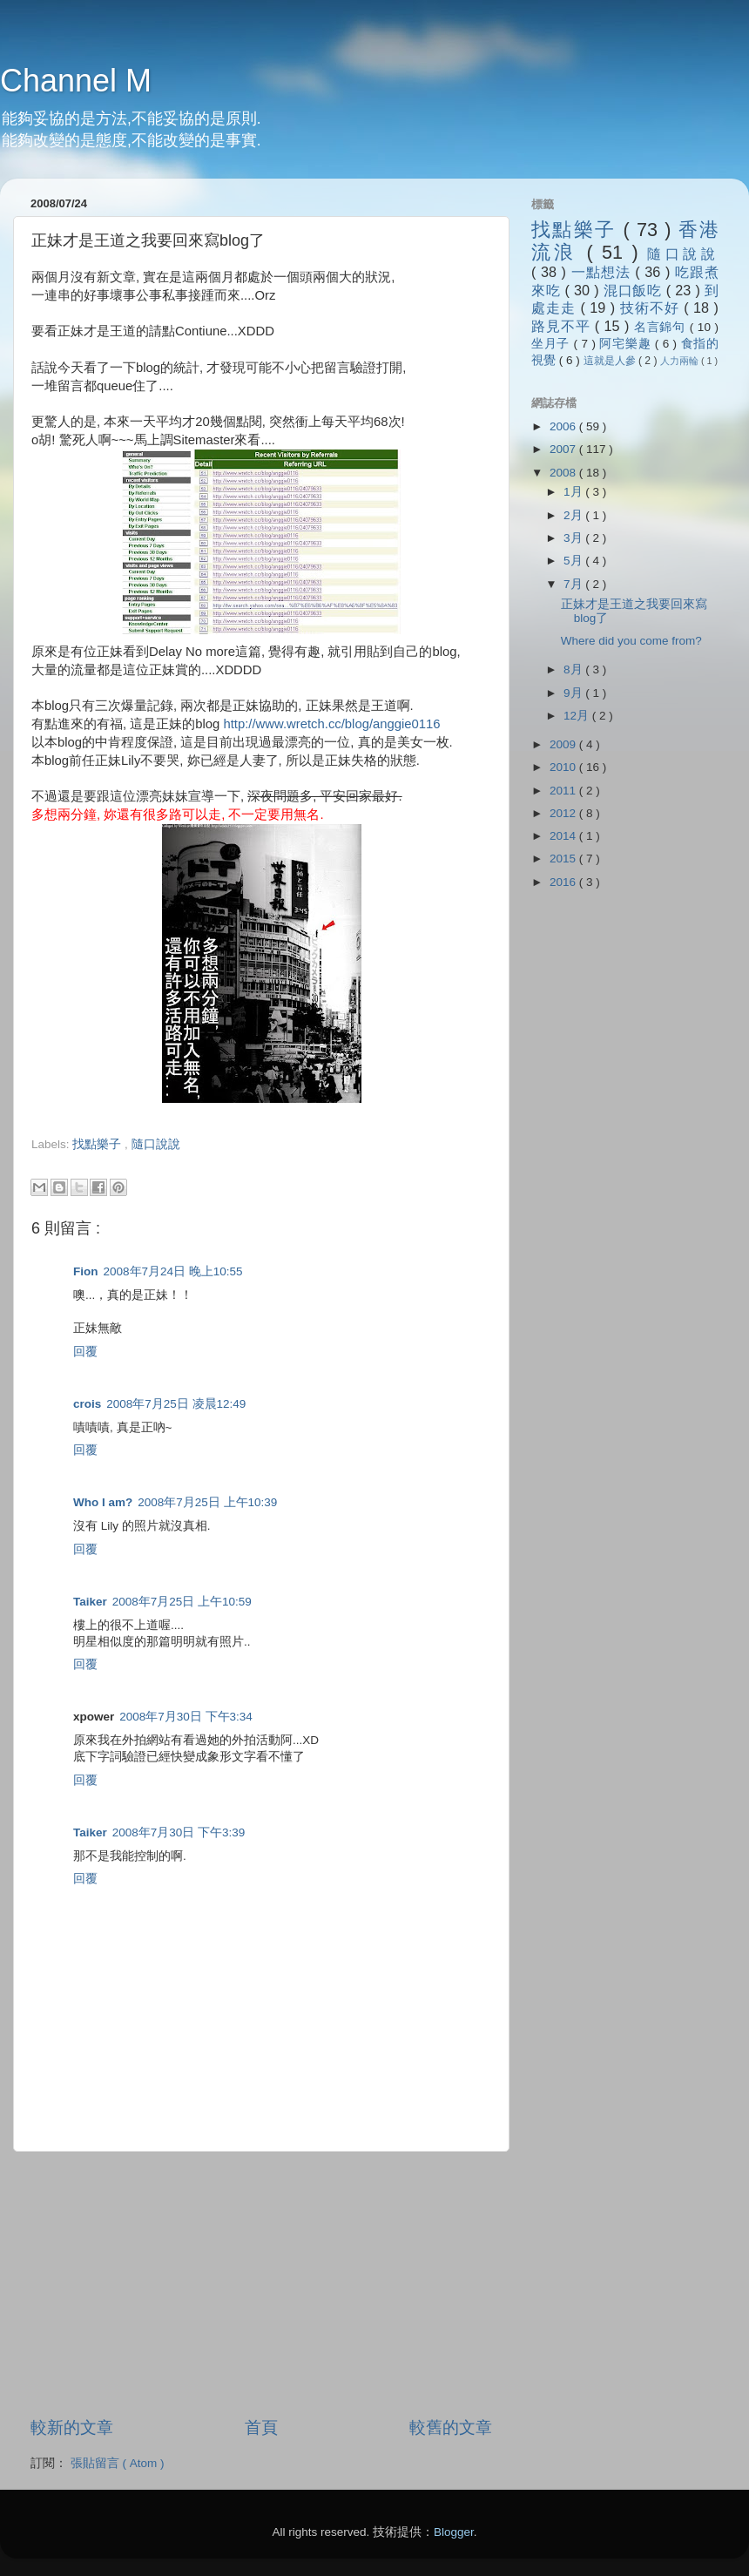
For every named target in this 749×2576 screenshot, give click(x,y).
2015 (564, 858)
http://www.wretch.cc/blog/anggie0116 (331, 724)
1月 (574, 491)
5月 (574, 560)
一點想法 (603, 272)
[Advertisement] (235, 1160)
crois (87, 1403)
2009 (564, 744)
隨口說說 (156, 1144)
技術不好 (652, 307)
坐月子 (552, 343)
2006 (564, 426)
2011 (564, 790)
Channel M (76, 80)
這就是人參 (611, 361)
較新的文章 (71, 2427)
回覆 (85, 1351)
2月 (574, 515)
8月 (574, 669)
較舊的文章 (450, 2427)
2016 (564, 882)
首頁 (261, 2427)
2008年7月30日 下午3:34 (186, 1716)
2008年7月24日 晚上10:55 (173, 1271)
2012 (564, 813)
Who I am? (102, 1502)
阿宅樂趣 (626, 343)
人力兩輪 (680, 360)
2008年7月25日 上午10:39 (207, 1502)
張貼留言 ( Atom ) (118, 2463)
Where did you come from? (631, 640)
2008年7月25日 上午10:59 (182, 1601)
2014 (564, 835)
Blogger (454, 2532)
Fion (85, 1271)
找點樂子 (98, 1144)
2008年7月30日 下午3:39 (179, 1832)
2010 (564, 767)
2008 (564, 472)
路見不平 (563, 326)
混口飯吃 (635, 290)
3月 (574, 537)
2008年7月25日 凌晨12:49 (176, 1403)
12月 (577, 715)
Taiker (90, 1601)
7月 (574, 584)
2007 (564, 449)
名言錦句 (662, 327)
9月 (574, 693)
